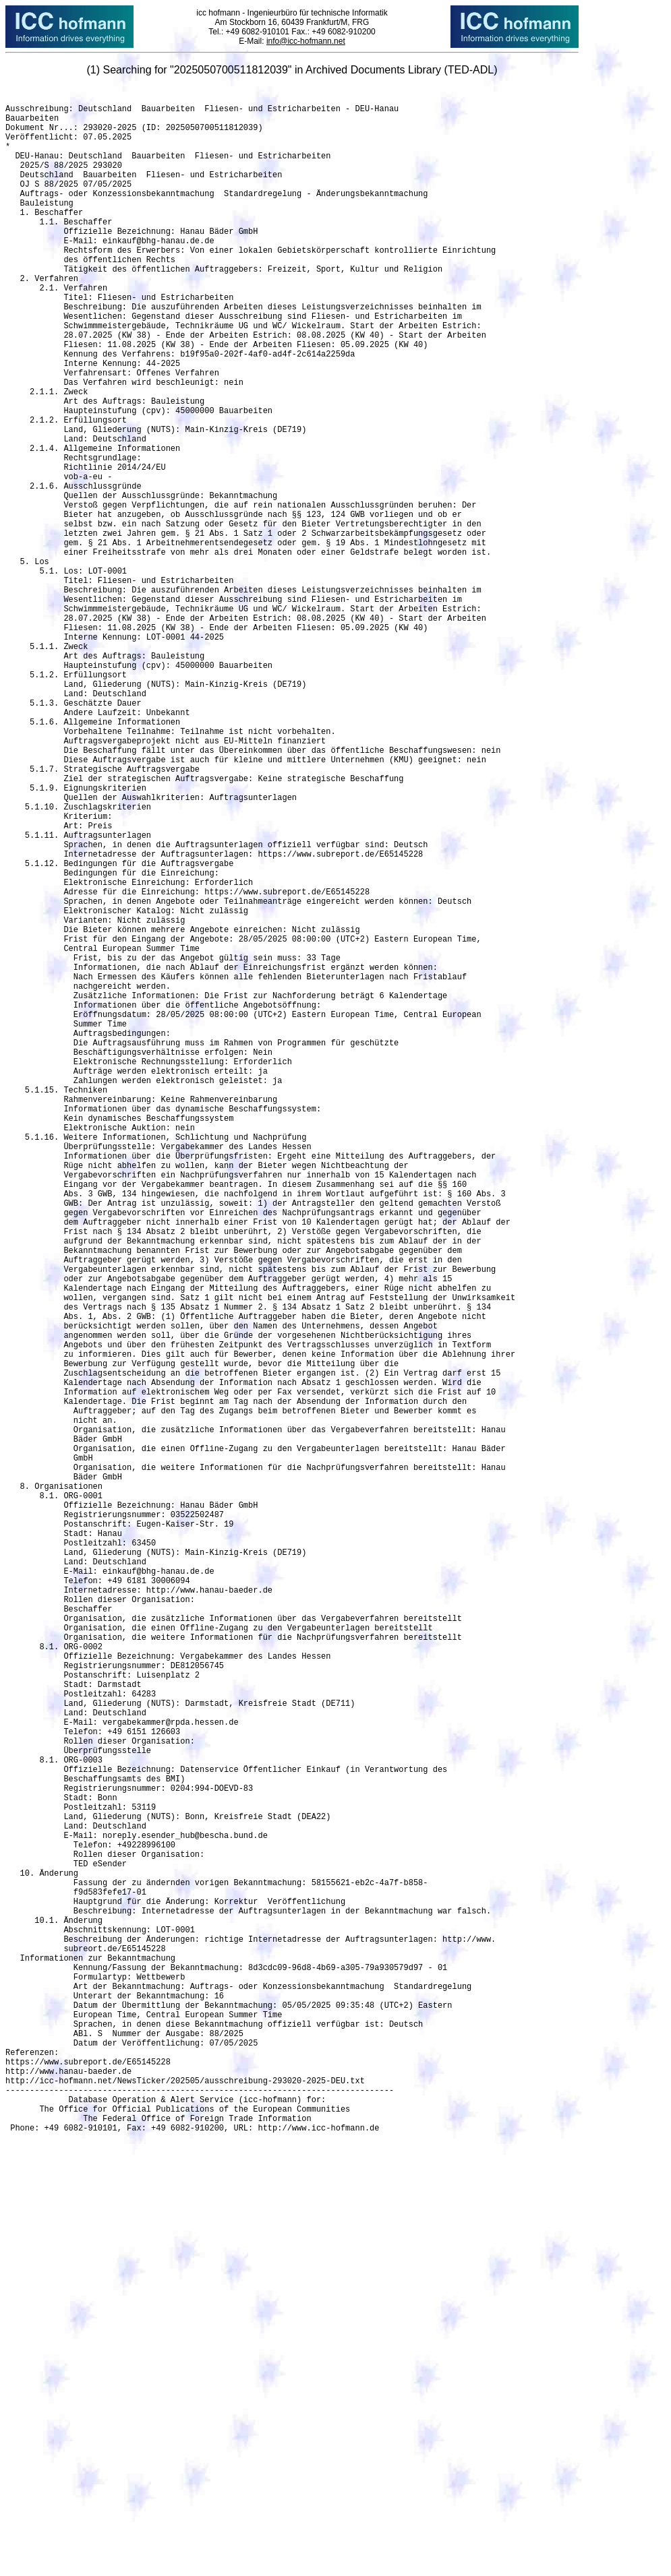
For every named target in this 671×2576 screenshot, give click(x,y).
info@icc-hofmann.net (305, 41)
